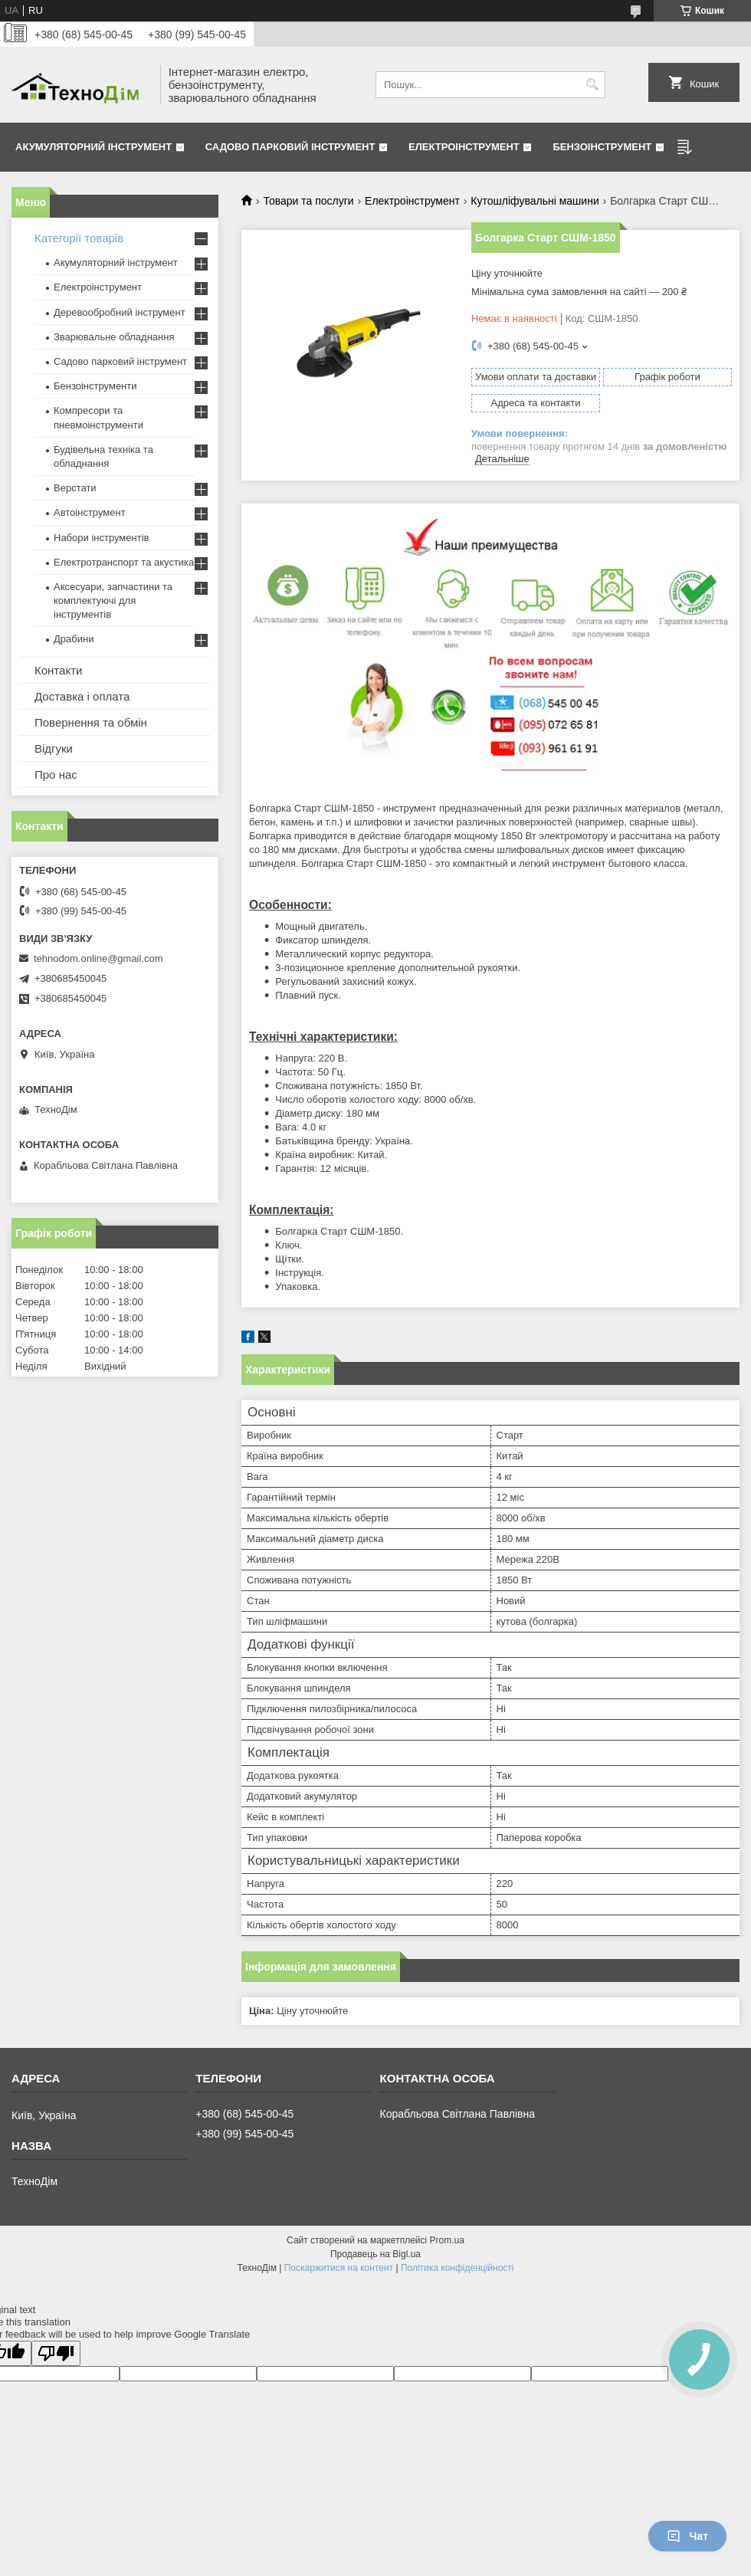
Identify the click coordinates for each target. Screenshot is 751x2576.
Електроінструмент (464, 147)
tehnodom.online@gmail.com (98, 958)
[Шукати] (592, 84)
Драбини (73, 639)
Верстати (75, 488)
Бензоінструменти (95, 386)
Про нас (55, 774)
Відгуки (53, 748)
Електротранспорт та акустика (124, 562)
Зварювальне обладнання (114, 337)
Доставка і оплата (82, 696)
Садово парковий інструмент (290, 147)
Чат (687, 2536)
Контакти (58, 670)
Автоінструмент (90, 512)
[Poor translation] (55, 2353)
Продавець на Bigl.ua (375, 2254)
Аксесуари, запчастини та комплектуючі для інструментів (113, 600)
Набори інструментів (101, 537)
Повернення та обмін (90, 722)
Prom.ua (447, 2240)
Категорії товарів (78, 237)
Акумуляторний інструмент (93, 147)
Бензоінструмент (602, 147)
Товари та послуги (308, 201)
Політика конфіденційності (457, 2268)
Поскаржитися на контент (338, 2268)
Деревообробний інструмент (119, 312)
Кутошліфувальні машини (535, 201)
